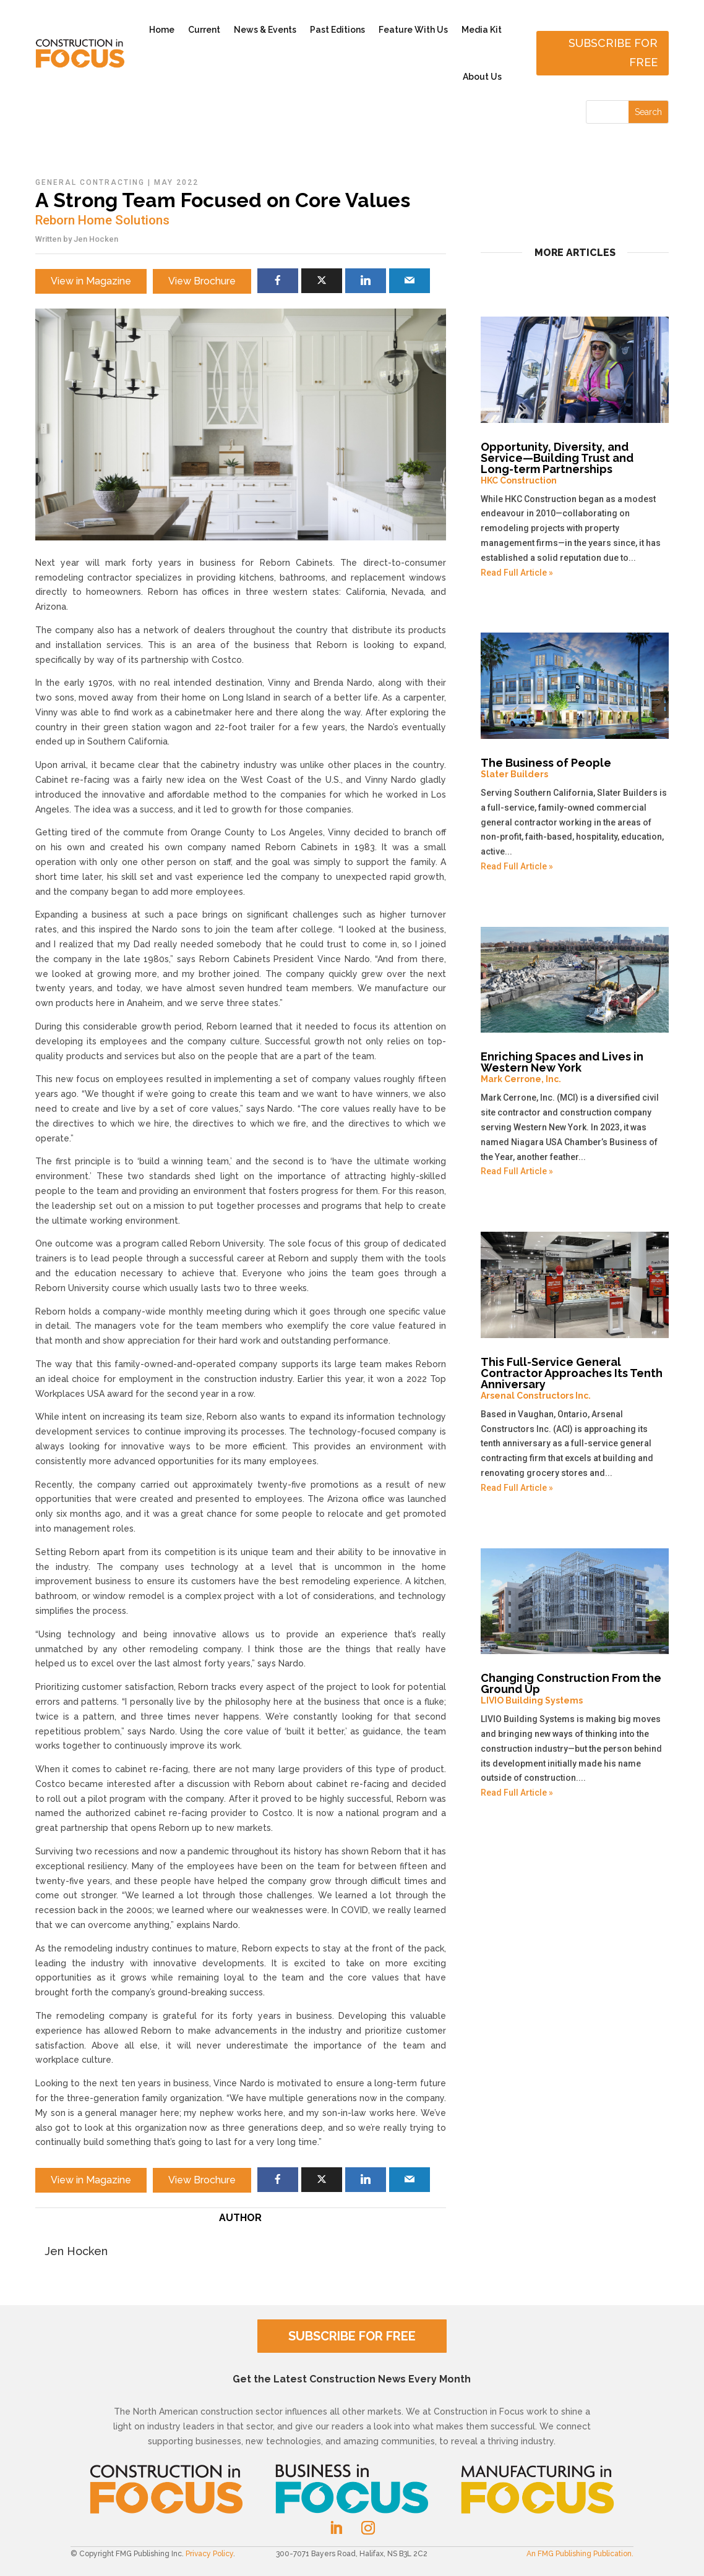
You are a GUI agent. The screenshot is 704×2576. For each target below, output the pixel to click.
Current (204, 30)
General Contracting (90, 182)
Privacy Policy (209, 2553)
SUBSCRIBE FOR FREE (352, 2336)
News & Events (265, 30)
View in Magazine (91, 281)
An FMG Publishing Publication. (579, 2553)
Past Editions (337, 30)
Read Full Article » (517, 573)
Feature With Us (413, 30)
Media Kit (481, 30)
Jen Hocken (96, 239)
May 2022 (176, 182)
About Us (482, 77)
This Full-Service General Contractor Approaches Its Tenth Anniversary (575, 1378)
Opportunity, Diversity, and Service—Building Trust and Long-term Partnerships (575, 463)
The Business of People (575, 768)
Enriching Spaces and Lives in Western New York (575, 1067)
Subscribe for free (613, 52)
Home (161, 30)
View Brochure (202, 281)
